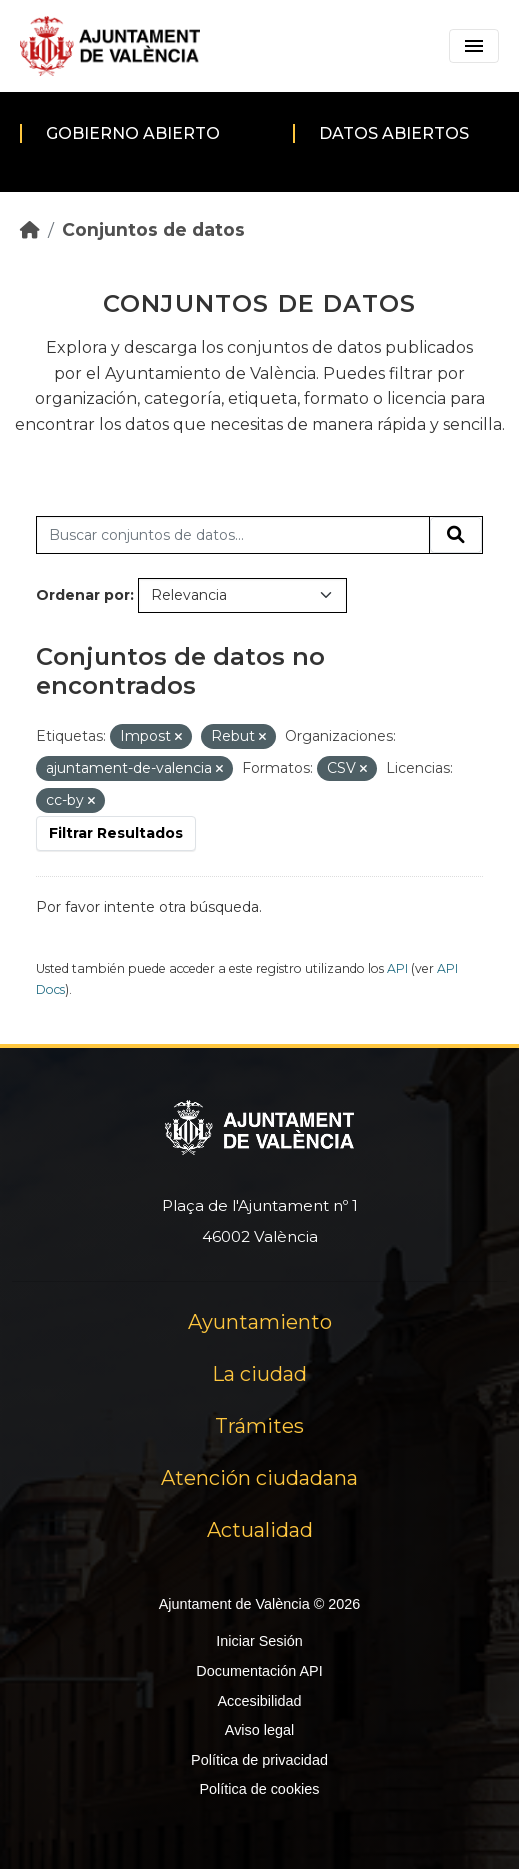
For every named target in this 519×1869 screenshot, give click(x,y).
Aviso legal (259, 1730)
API (397, 968)
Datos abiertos (394, 133)
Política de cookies (259, 1789)
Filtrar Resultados (116, 833)
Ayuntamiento (260, 1322)
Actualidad (260, 1530)
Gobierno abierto (133, 133)
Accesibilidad (259, 1701)
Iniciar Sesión (259, 1641)
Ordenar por (83, 595)
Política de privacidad (259, 1760)
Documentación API (259, 1671)
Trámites (259, 1426)
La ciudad (259, 1374)
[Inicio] (30, 229)
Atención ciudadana (259, 1478)
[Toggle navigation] (474, 46)
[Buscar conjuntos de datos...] (233, 535)
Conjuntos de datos (153, 229)
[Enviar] (456, 535)
